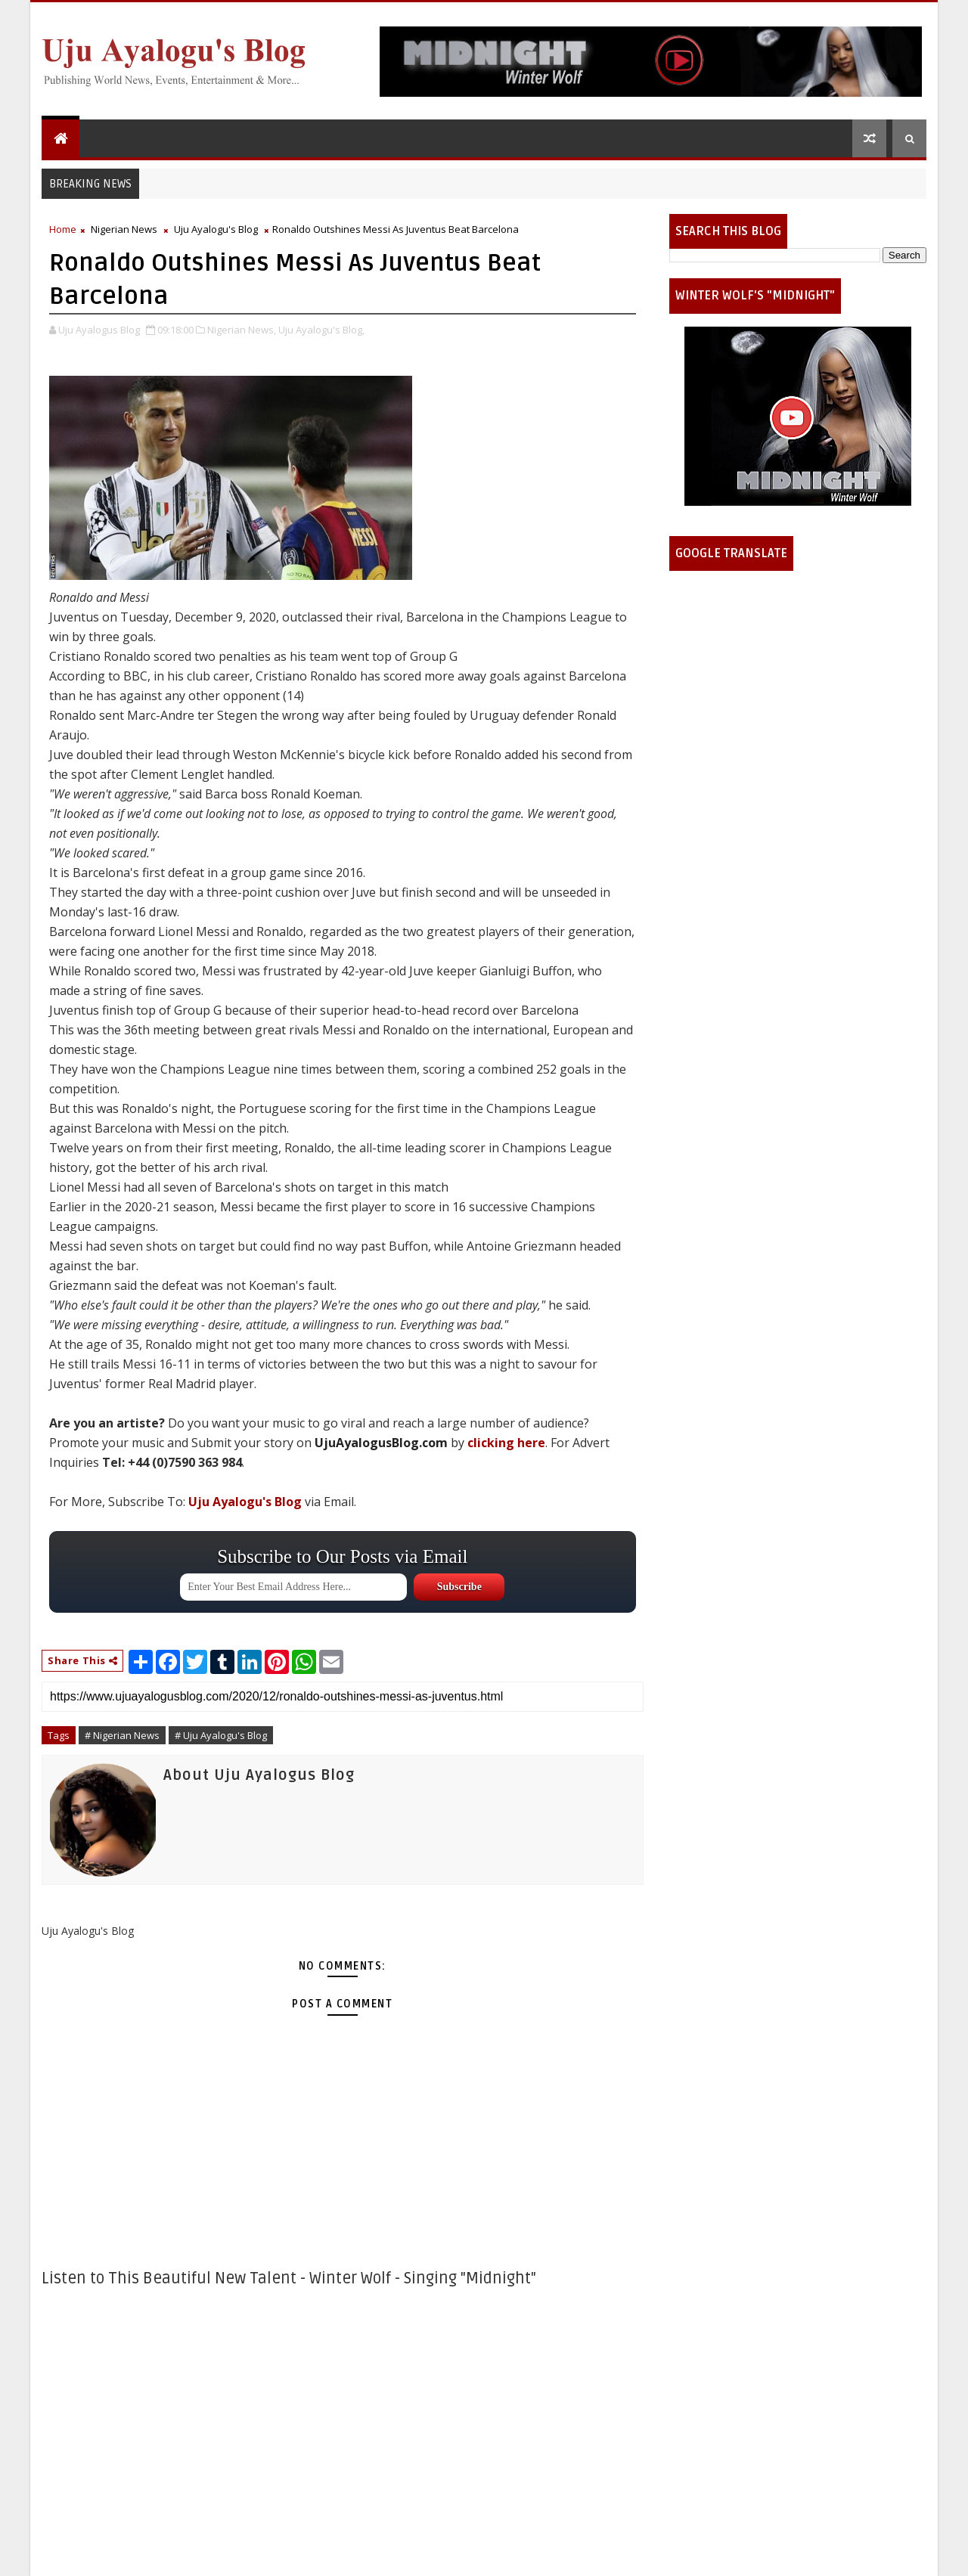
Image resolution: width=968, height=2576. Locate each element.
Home (62, 229)
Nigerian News (124, 229)
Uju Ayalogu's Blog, (321, 329)
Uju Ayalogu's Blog (216, 229)
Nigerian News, (241, 329)
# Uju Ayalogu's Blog (221, 1735)
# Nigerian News (122, 1735)
